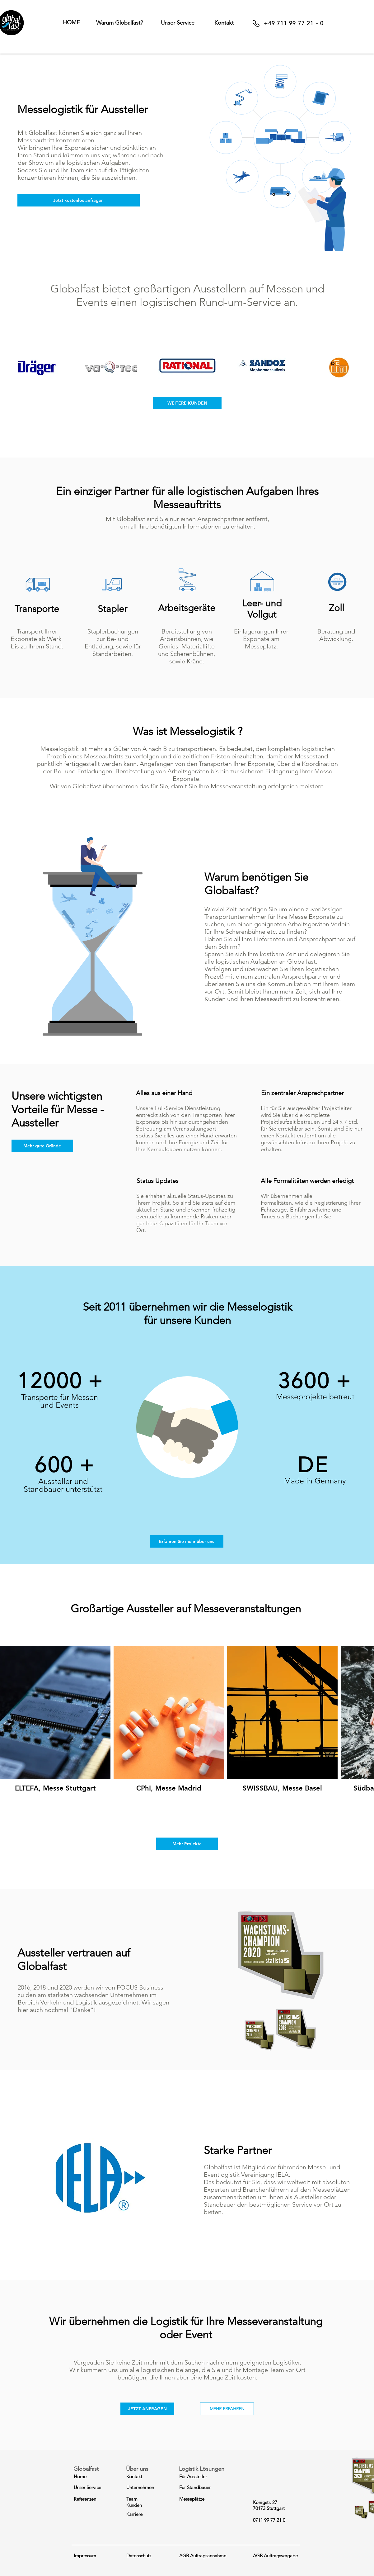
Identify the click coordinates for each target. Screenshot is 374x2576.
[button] (119, 23)
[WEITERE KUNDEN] (187, 403)
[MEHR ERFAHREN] (227, 2409)
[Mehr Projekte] (187, 1844)
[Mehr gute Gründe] (42, 1146)
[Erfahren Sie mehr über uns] (186, 1541)
